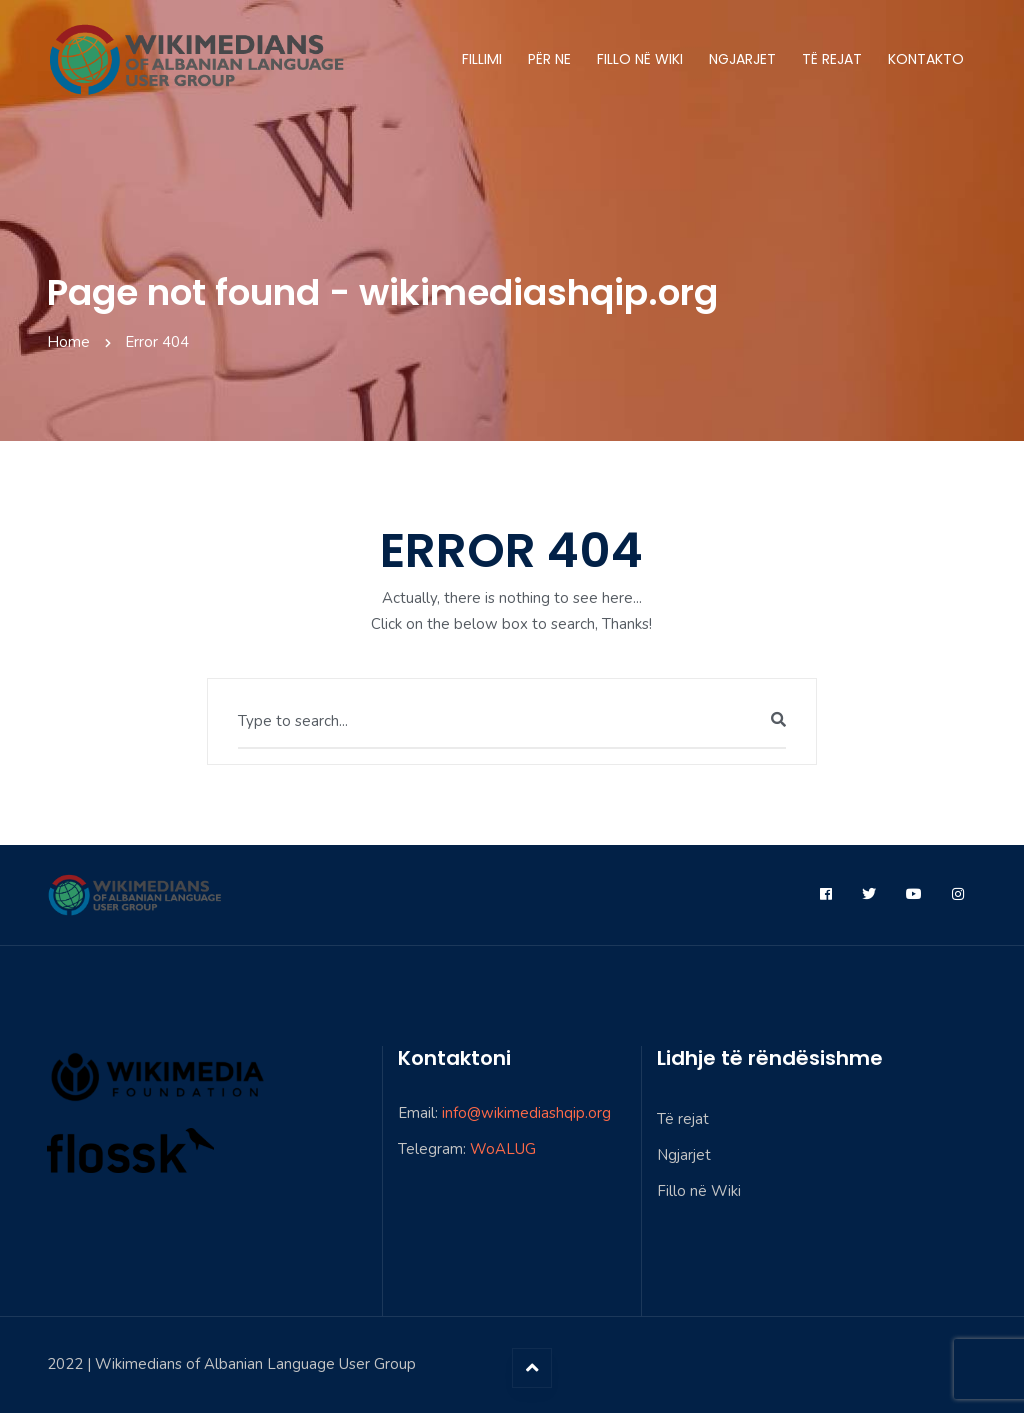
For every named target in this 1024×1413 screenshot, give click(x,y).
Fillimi (482, 59)
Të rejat (832, 59)
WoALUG (503, 1149)
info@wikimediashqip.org (526, 1113)
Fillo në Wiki (640, 59)
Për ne (549, 59)
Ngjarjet (742, 59)
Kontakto (926, 59)
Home (68, 342)
